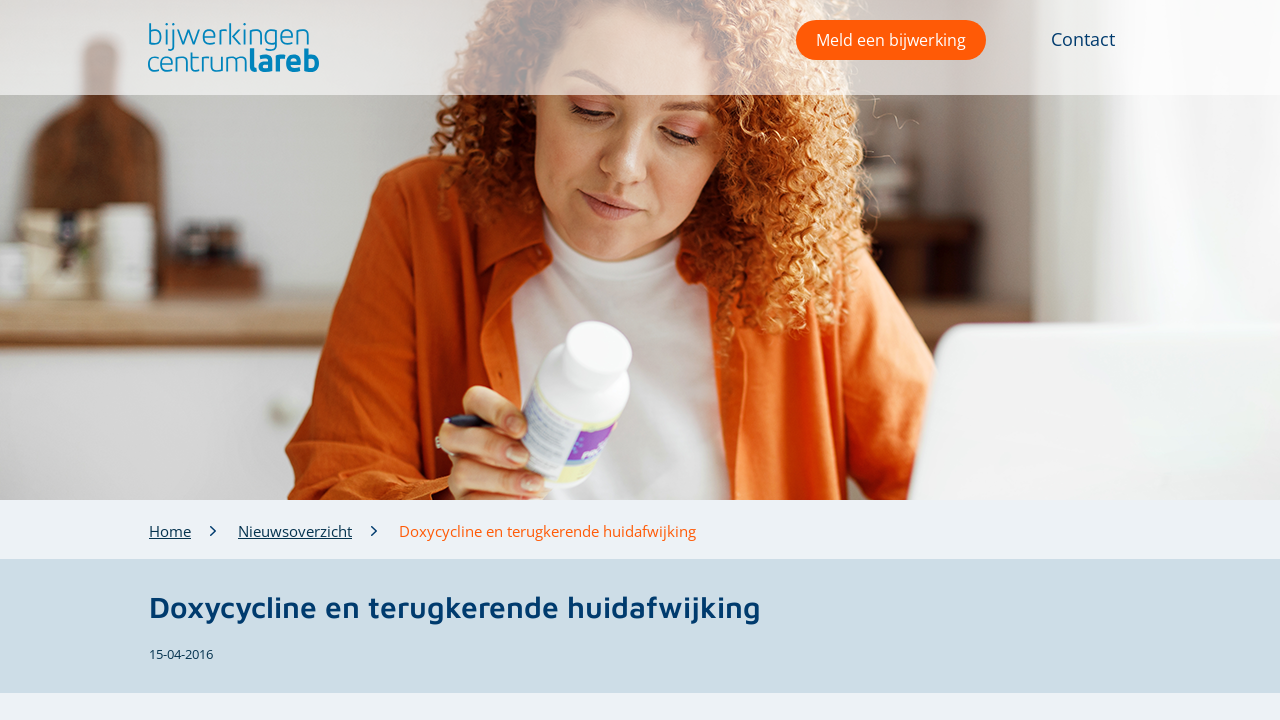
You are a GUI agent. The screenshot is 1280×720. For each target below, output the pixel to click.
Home (170, 531)
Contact (1083, 39)
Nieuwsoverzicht (295, 531)
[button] (228, 47)
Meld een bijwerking (891, 40)
